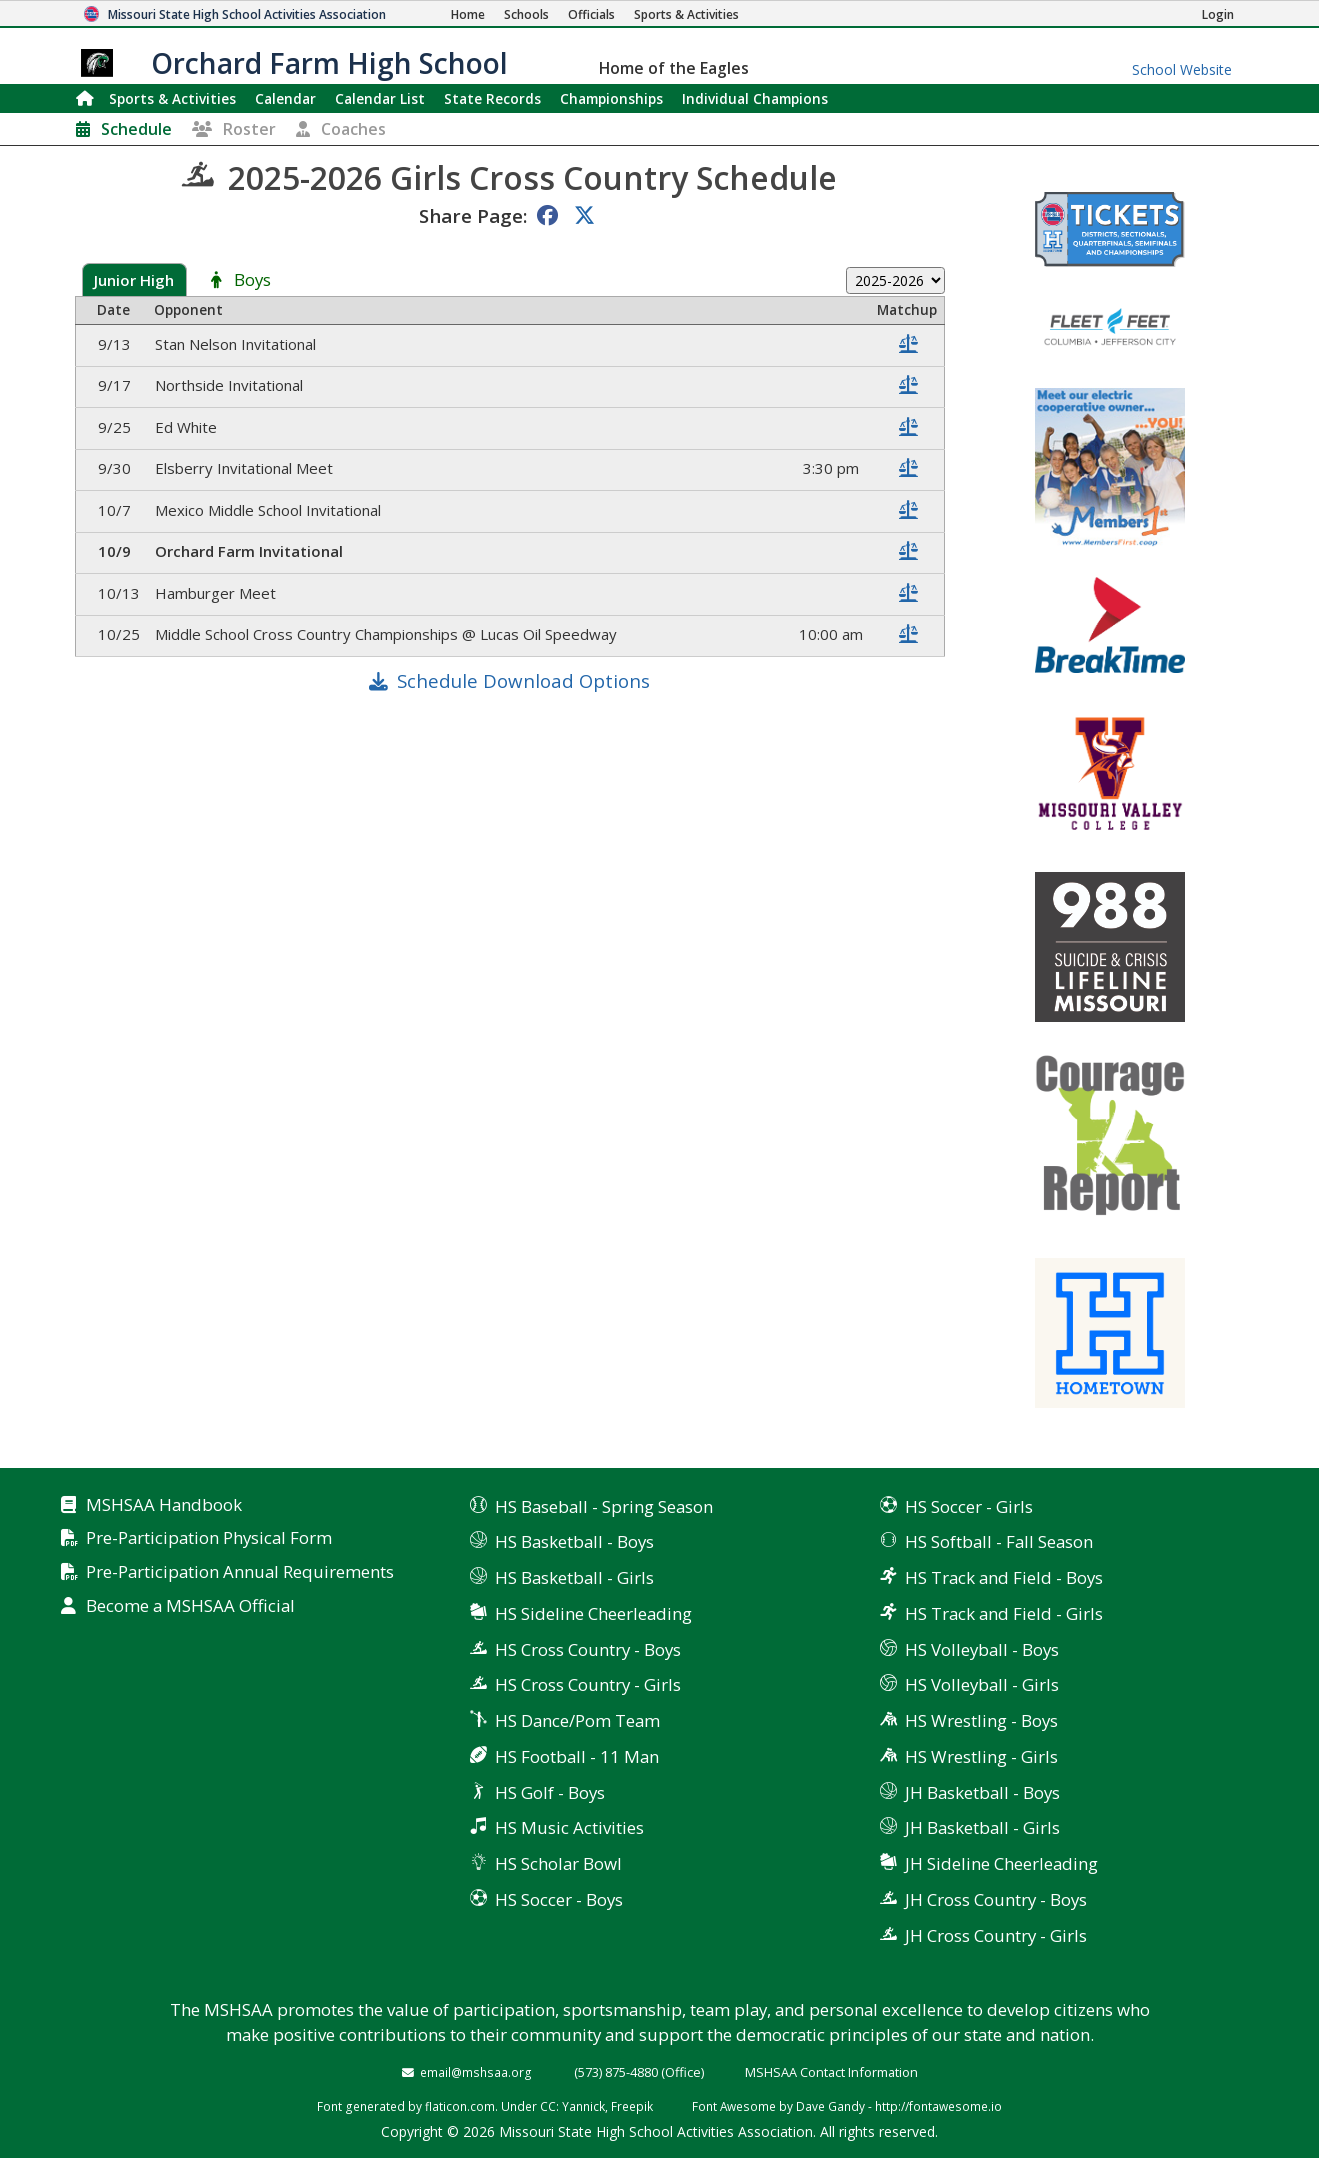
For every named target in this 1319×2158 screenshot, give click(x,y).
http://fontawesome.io (938, 2106)
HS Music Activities (569, 1827)
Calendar (285, 98)
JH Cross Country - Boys (996, 1899)
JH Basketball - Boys (982, 1792)
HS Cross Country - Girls (588, 1684)
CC (548, 2106)
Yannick (583, 2106)
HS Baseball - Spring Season (604, 1506)
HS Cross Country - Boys (588, 1649)
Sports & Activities (172, 98)
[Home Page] (468, 14)
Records (492, 98)
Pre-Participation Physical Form (209, 1538)
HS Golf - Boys (550, 1792)
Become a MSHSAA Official (190, 1606)
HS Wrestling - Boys (981, 1720)
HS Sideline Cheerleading (593, 1613)
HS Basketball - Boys (574, 1541)
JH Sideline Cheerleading (1001, 1863)
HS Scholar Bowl (558, 1863)
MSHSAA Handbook (164, 1505)
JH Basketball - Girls (982, 1827)
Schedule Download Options (523, 680)
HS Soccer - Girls (969, 1506)
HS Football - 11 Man (577, 1756)
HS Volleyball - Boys (982, 1649)
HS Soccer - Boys (559, 1899)
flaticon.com (460, 2106)
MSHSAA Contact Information (831, 2072)
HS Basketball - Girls (574, 1577)
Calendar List (380, 98)
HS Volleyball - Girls (982, 1684)
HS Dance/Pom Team (577, 1720)
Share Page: (473, 215)
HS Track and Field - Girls (1004, 1613)
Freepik (632, 2106)
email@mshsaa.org (476, 2072)
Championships (611, 98)
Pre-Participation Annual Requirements (240, 1572)
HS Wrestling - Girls (981, 1756)
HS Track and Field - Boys (1004, 1577)
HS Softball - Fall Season (999, 1541)
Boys (252, 280)
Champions (755, 98)
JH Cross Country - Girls (996, 1935)
